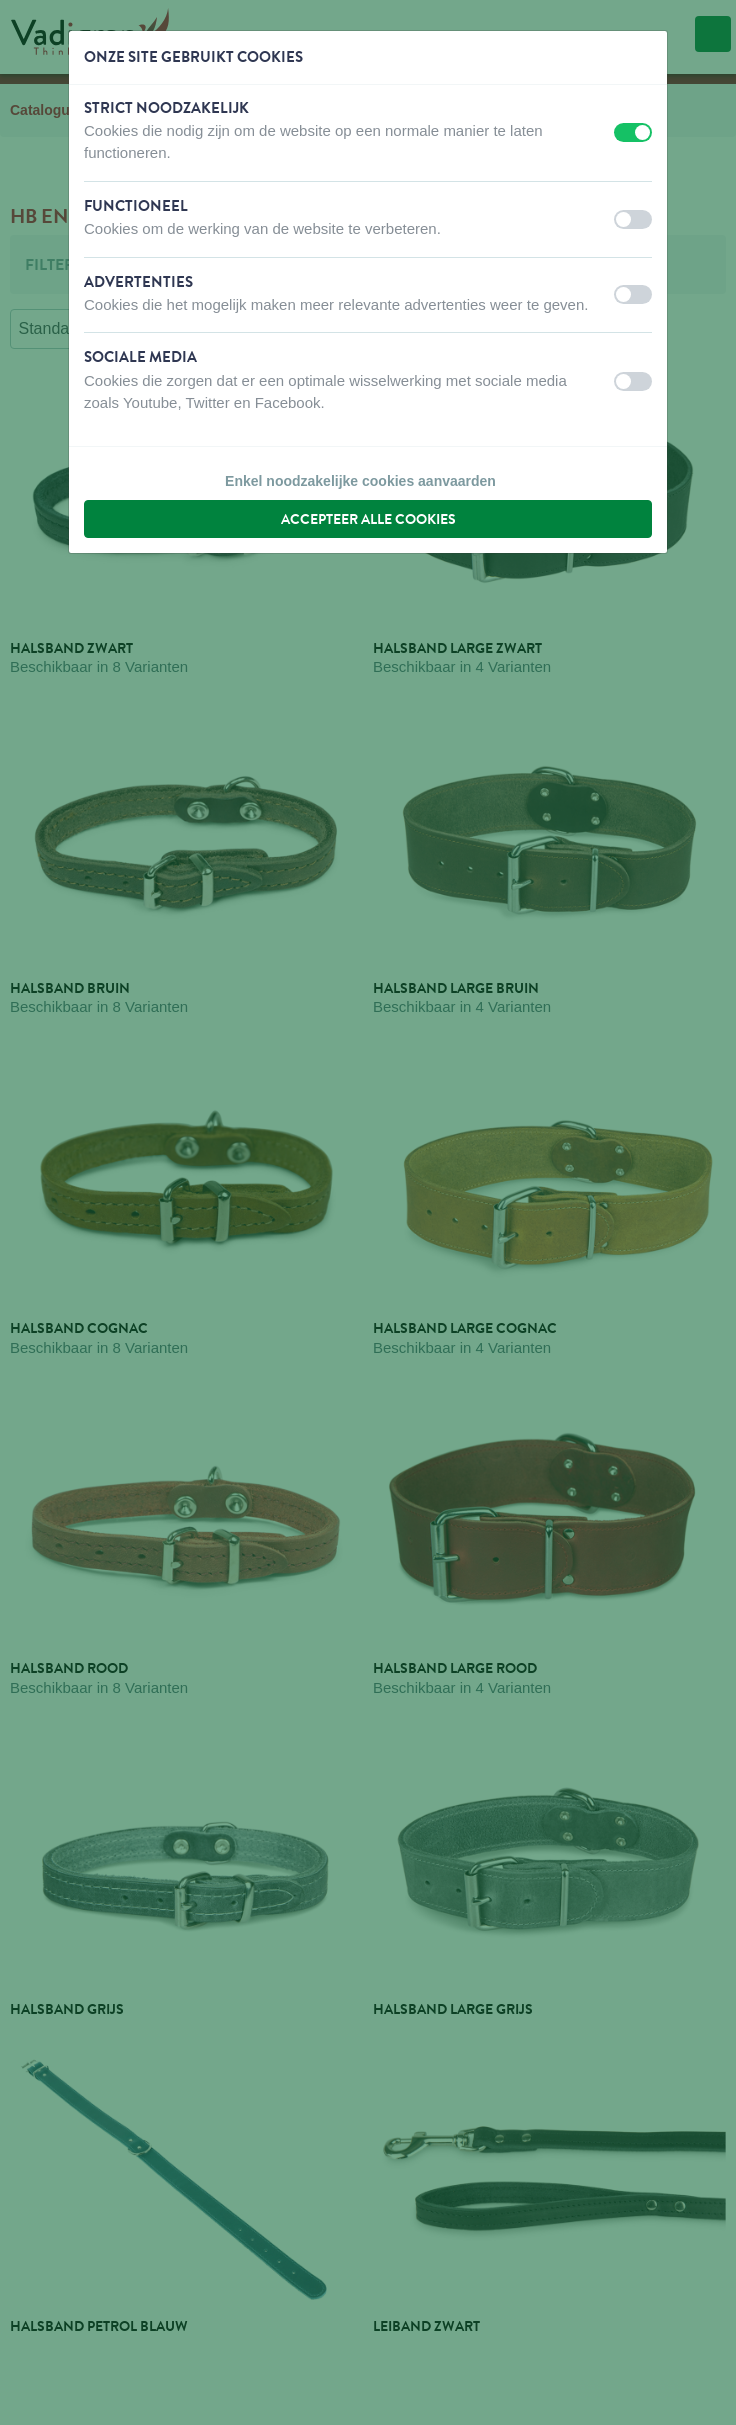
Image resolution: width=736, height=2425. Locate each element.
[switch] (633, 132)
